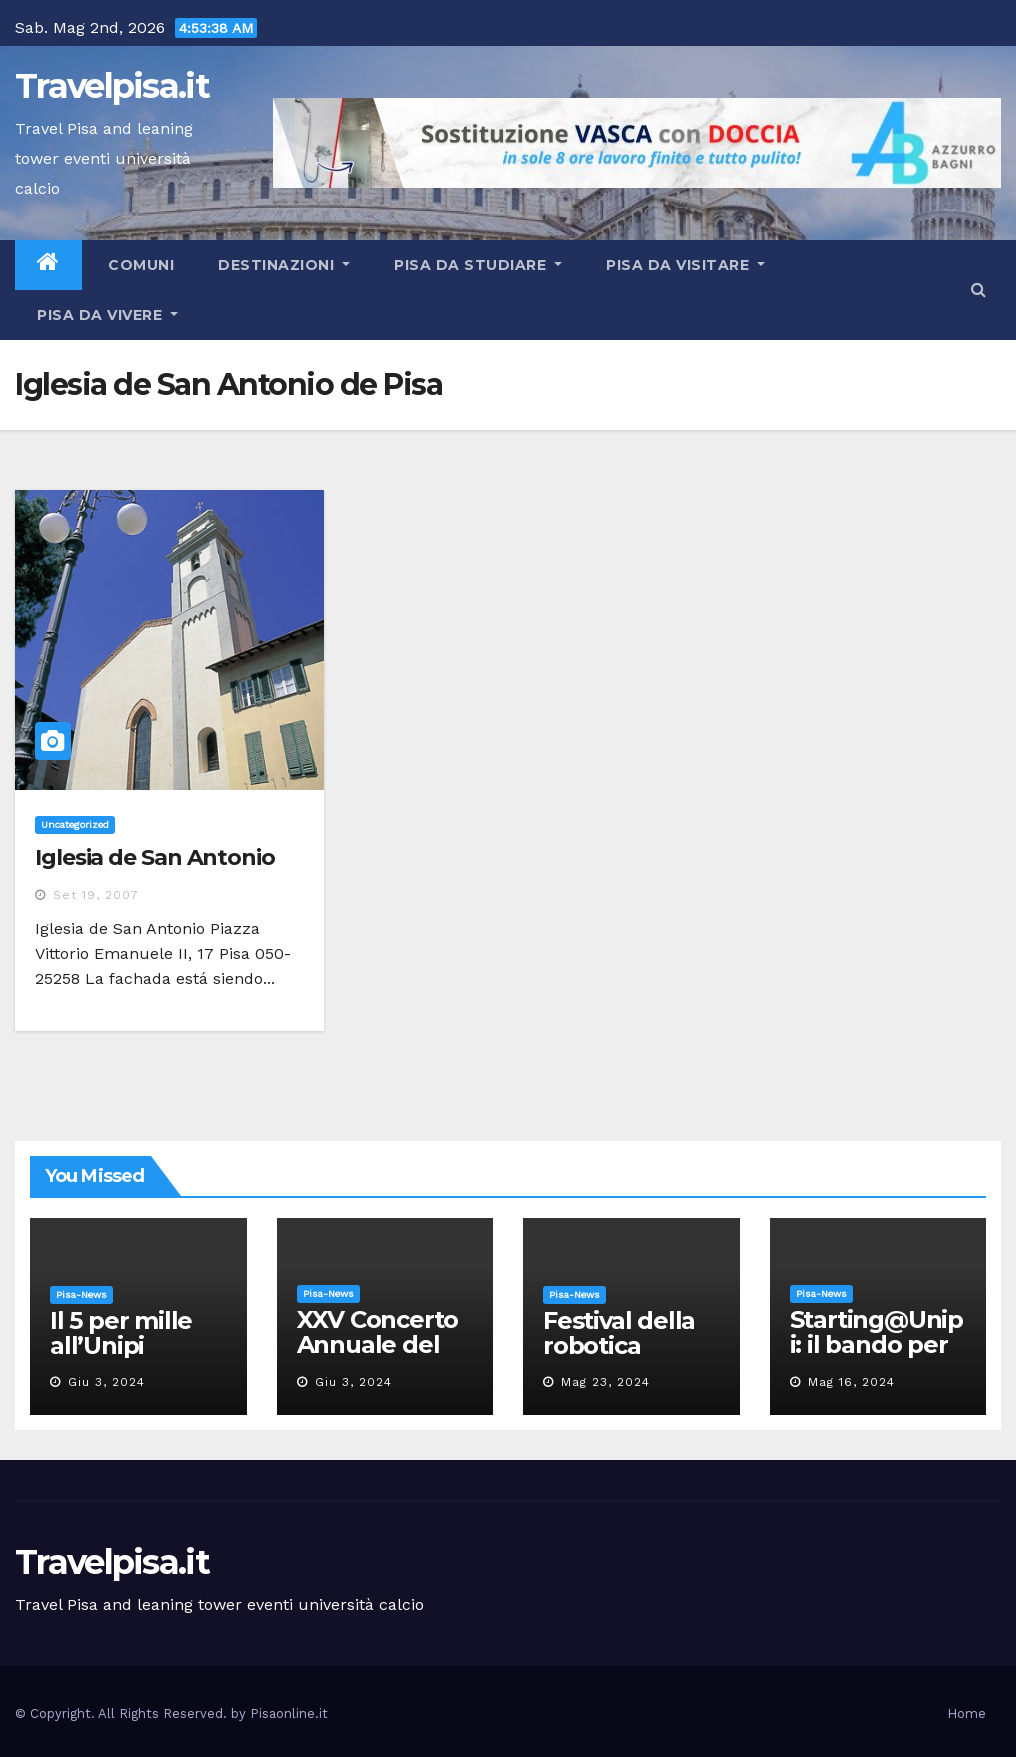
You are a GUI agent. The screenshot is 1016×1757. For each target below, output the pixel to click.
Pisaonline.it (289, 1713)
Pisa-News (81, 1294)
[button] (978, 289)
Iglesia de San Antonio (155, 857)
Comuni (139, 265)
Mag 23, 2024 (605, 1382)
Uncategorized (75, 824)
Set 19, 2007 (96, 895)
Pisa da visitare (685, 265)
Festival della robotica (619, 1333)
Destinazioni (284, 265)
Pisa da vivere (107, 315)
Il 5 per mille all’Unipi (121, 1333)
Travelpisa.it (112, 86)
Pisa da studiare (478, 265)
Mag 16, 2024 (851, 1382)
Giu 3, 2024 (106, 1382)
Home (966, 1713)
